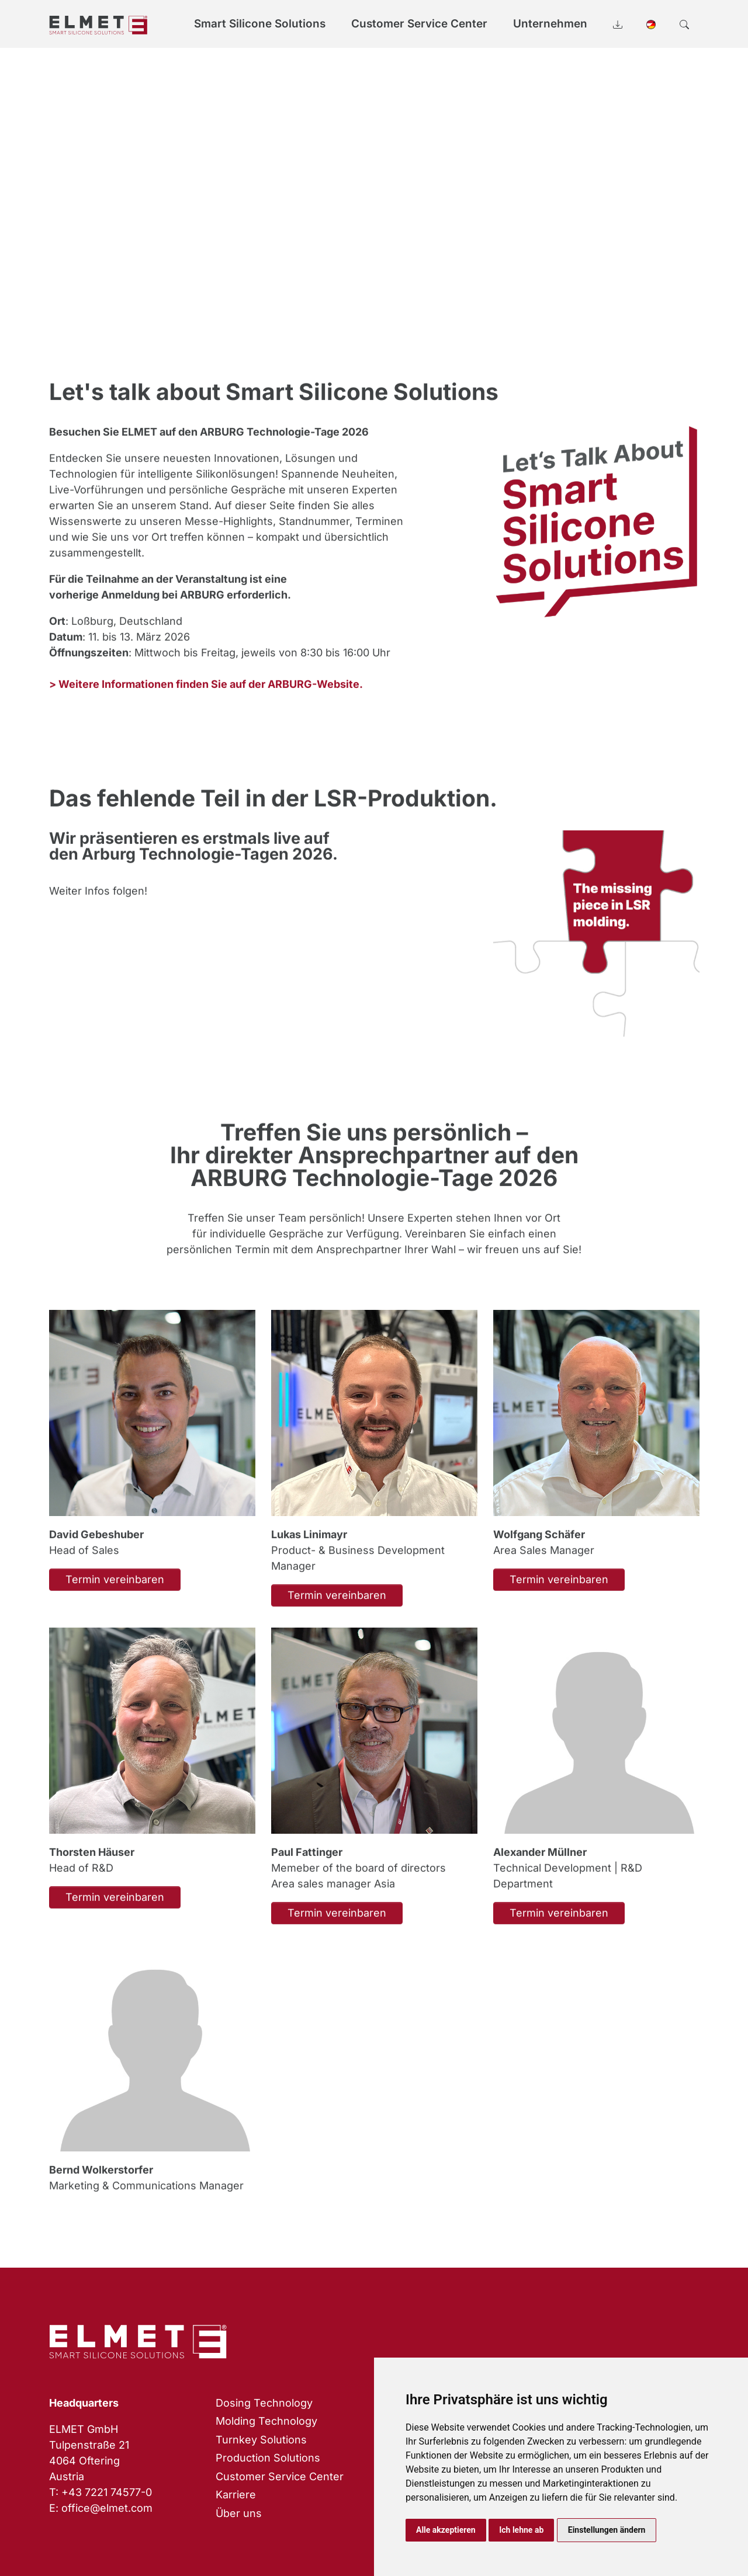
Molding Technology (266, 2421)
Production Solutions (268, 2458)
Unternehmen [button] (550, 23)
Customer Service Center (280, 2476)
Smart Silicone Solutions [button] (259, 23)
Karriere (236, 2494)
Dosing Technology (264, 2403)
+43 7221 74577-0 (106, 2492)
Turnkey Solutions (261, 2440)
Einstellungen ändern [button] (607, 2530)
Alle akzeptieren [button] (446, 2530)
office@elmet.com (107, 2508)
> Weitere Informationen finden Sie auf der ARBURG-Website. (206, 699)
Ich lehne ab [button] (521, 2530)
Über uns (239, 2513)
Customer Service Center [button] (419, 23)
